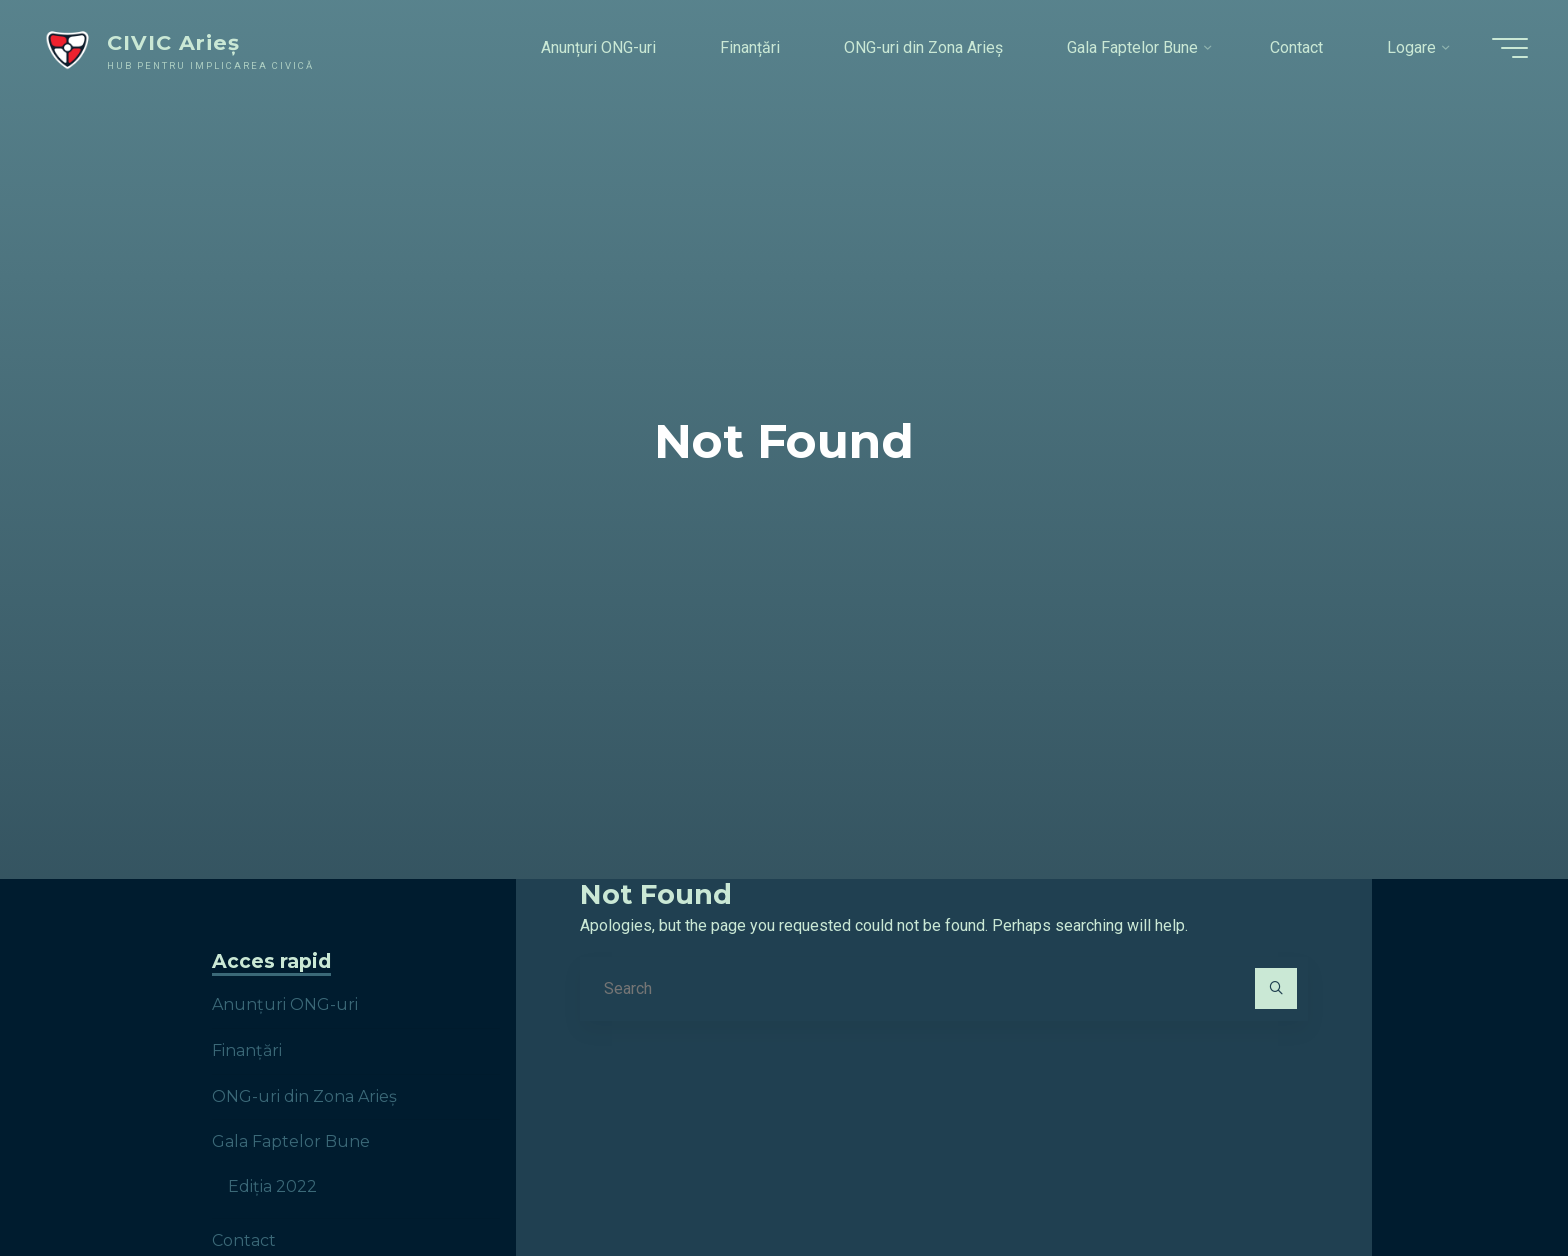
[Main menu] (1510, 48)
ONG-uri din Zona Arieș (304, 1096)
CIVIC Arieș (173, 42)
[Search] (1276, 989)
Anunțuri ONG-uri (285, 1004)
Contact (244, 1240)
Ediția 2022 (272, 1186)
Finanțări (247, 1050)
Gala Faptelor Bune (291, 1141)
